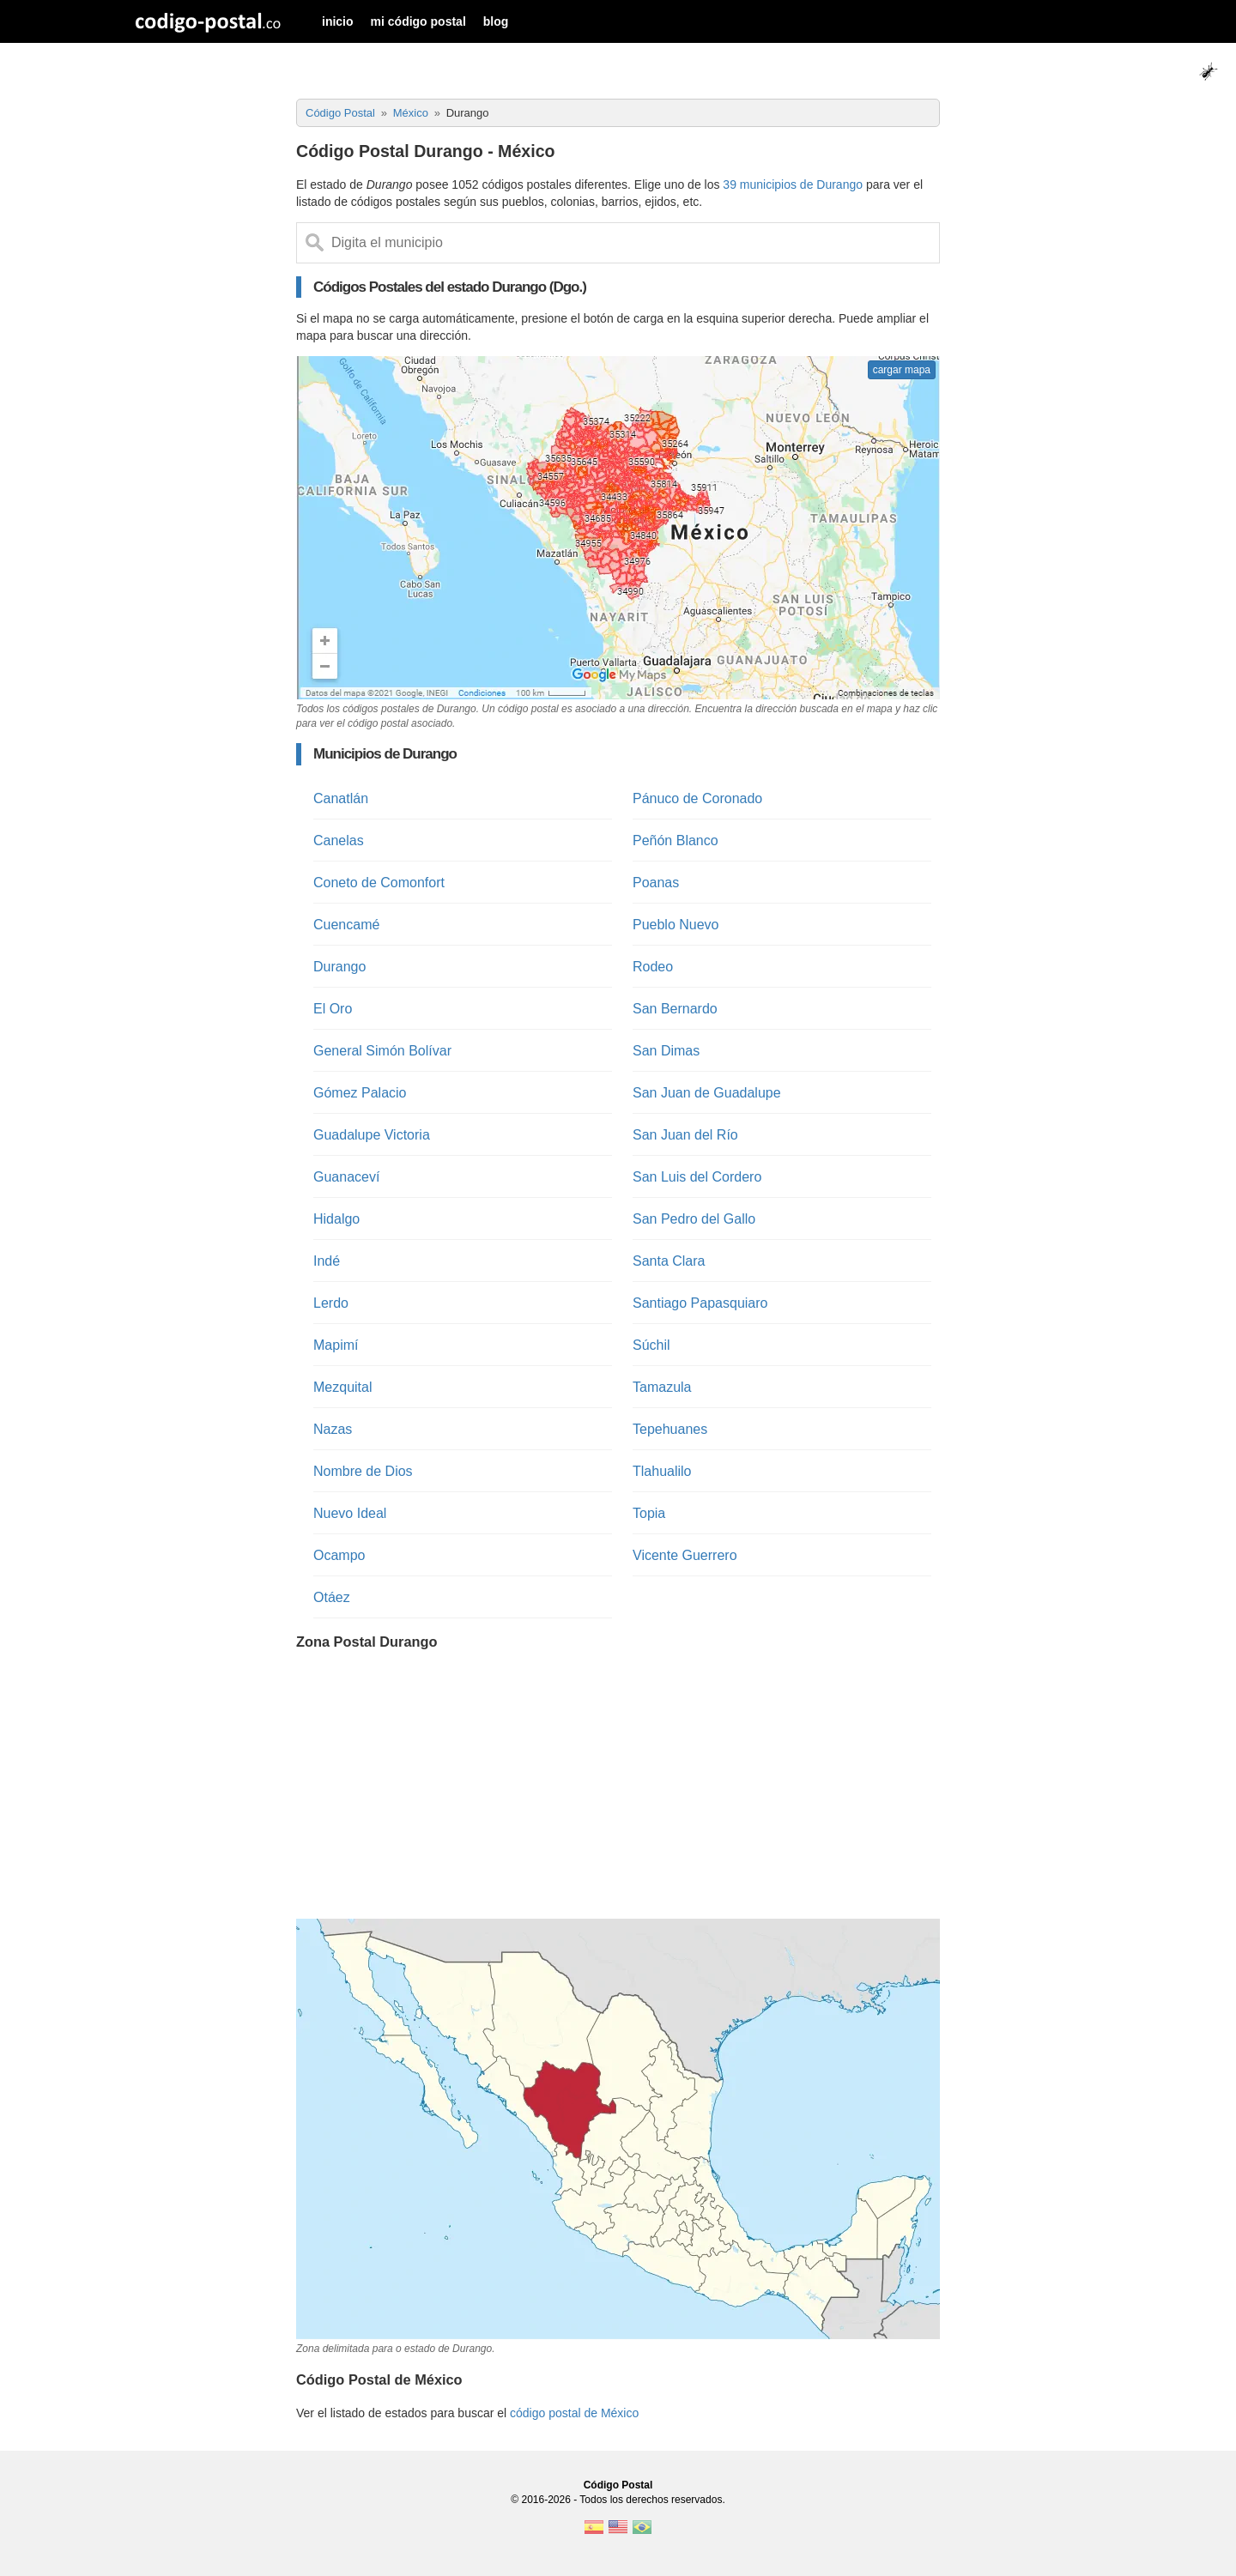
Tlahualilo (662, 1471)
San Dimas (666, 1050)
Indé (326, 1261)
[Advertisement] (618, 1786)
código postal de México (574, 2413)
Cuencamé (346, 924)
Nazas (332, 1429)
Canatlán (340, 798)
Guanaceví (346, 1177)
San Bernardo (675, 1008)
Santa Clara (669, 1261)
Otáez (331, 1597)
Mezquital (342, 1387)
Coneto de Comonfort (379, 882)
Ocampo (339, 1555)
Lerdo (330, 1303)
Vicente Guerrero (685, 1555)
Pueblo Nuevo (676, 924)
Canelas (338, 840)
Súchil (651, 1345)
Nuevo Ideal (349, 1513)
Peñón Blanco (675, 840)
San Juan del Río (685, 1135)
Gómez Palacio (360, 1092)
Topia (649, 1513)
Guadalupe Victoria (371, 1135)
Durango (339, 966)
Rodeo (653, 966)
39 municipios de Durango (793, 184)
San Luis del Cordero (697, 1177)
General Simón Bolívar (382, 1050)
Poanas (656, 882)
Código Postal (618, 2485)
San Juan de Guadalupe (707, 1092)
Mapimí (335, 1345)
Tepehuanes (670, 1429)
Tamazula (662, 1387)
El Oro (332, 1008)
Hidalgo (336, 1219)
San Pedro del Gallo (694, 1219)
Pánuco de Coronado (697, 798)
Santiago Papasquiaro (700, 1303)
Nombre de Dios (363, 1471)
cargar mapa (901, 370)
